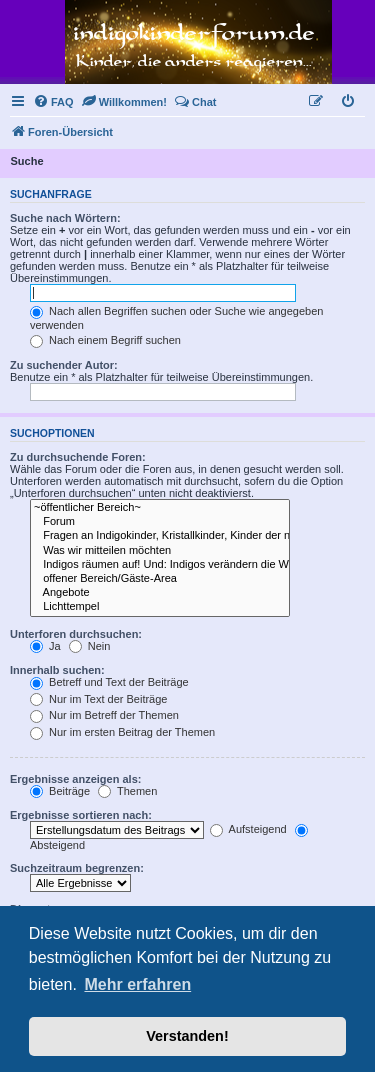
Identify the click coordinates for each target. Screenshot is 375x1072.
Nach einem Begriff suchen (105, 340)
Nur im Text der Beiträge (98, 699)
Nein (90, 646)
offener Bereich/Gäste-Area (160, 579)
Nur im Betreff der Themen (104, 715)
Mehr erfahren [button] (137, 984)
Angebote (160, 593)
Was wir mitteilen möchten (160, 551)
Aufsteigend (248, 829)
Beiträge (60, 791)
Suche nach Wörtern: (65, 218)
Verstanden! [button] (187, 1036)
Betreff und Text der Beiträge (109, 682)
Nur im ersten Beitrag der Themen (122, 732)
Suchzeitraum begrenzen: (77, 868)
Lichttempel (160, 607)
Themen (127, 791)
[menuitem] (53, 102)
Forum (160, 522)
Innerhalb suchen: (57, 670)
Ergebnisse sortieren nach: (81, 815)
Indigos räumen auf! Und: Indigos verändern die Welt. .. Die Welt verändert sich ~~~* (160, 565)
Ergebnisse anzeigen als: (75, 779)
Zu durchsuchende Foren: (78, 457)
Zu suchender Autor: (64, 365)
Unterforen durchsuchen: (76, 634)
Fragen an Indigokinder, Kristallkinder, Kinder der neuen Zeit (160, 536)
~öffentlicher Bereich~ (160, 508)
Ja (45, 646)
